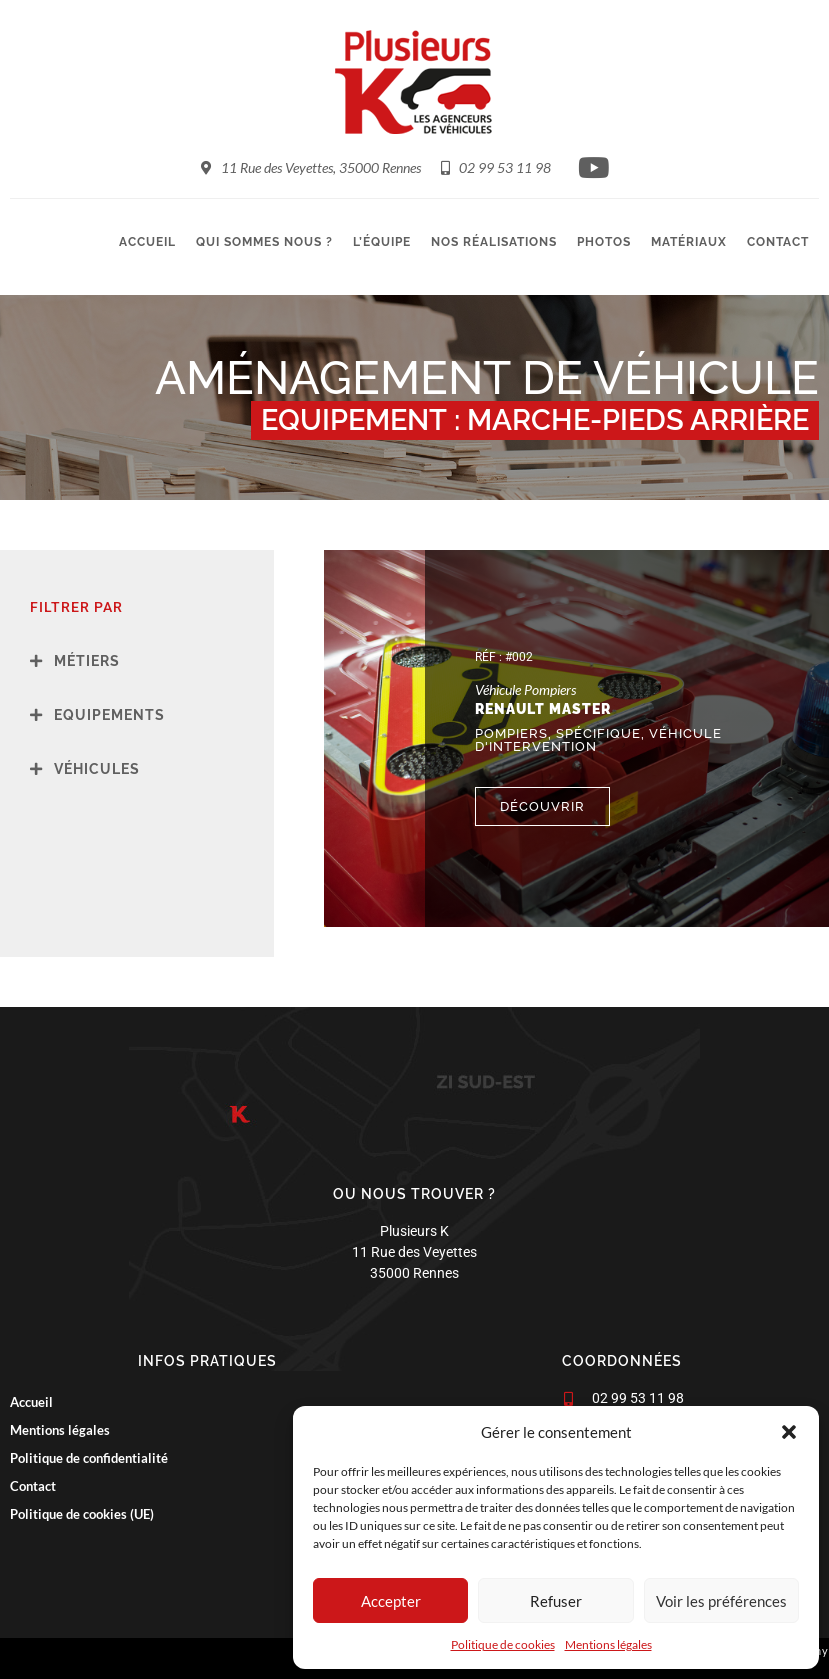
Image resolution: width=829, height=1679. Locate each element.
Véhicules (97, 769)
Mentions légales (608, 1644)
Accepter (391, 1601)
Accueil (147, 242)
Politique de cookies (503, 1644)
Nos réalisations (494, 242)
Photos (604, 242)
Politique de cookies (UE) (82, 1514)
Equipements (109, 715)
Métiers (87, 661)
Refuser (556, 1601)
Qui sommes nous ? (264, 242)
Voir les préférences (721, 1601)
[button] (789, 1432)
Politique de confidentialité (89, 1458)
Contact (778, 242)
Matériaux (689, 242)
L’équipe (382, 242)
